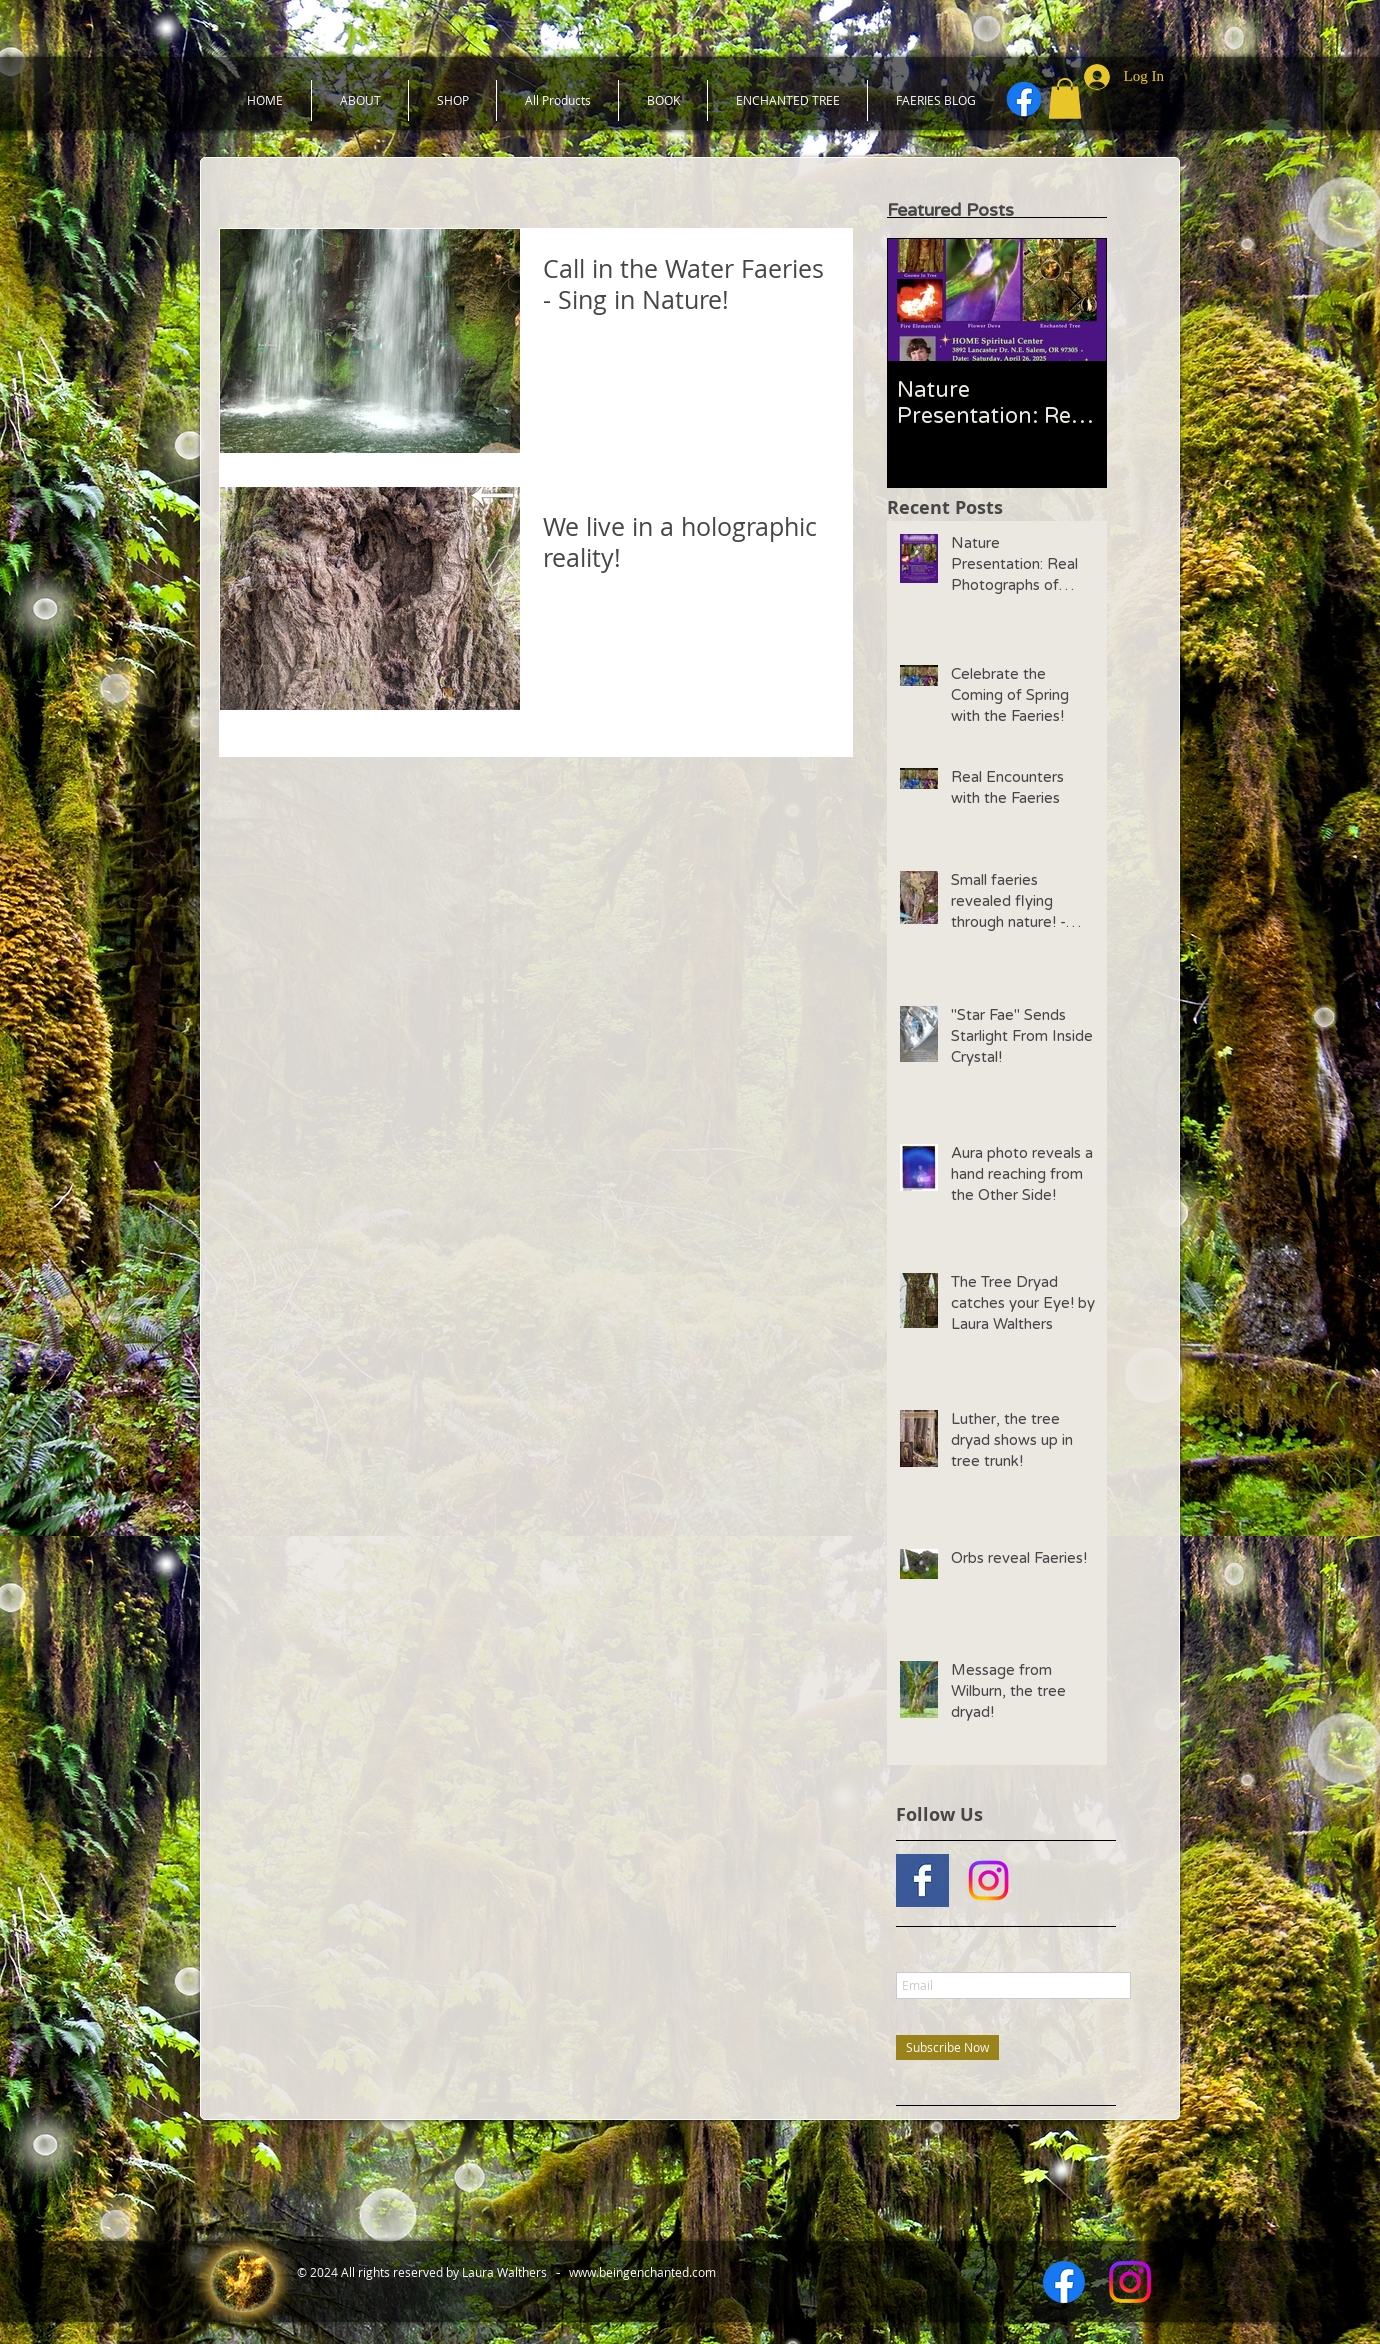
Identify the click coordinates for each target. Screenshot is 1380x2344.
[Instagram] (988, 1880)
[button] (1065, 98)
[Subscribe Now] (947, 2047)
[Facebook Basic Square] (922, 1880)
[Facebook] (1024, 99)
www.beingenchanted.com (642, 2272)
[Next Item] (1074, 299)
